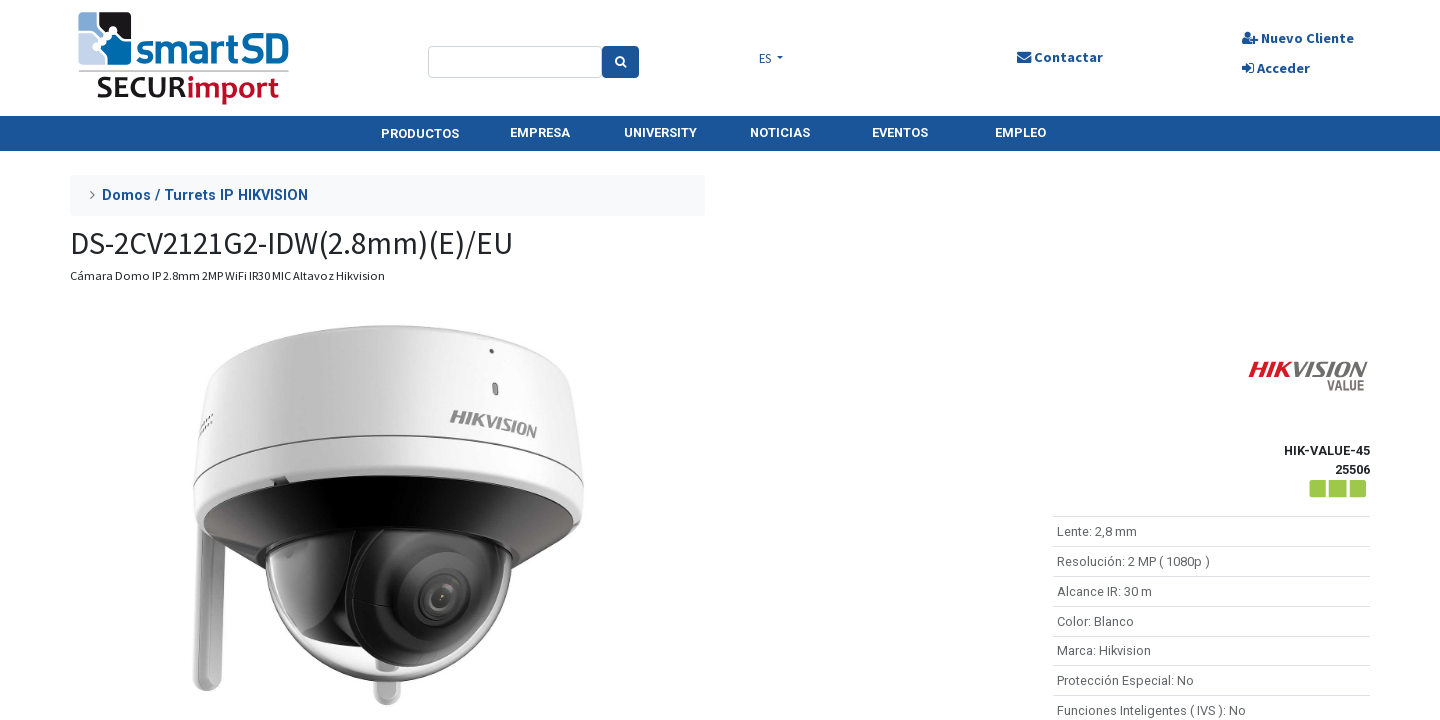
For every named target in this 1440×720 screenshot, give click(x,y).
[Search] (620, 62)
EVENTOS (900, 132)
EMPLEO (1020, 132)
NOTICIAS (780, 132)
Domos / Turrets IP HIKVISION (205, 195)
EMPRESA (540, 132)
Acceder (1276, 68)
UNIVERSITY (660, 132)
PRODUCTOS (420, 133)
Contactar (1060, 57)
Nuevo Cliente (1298, 38)
